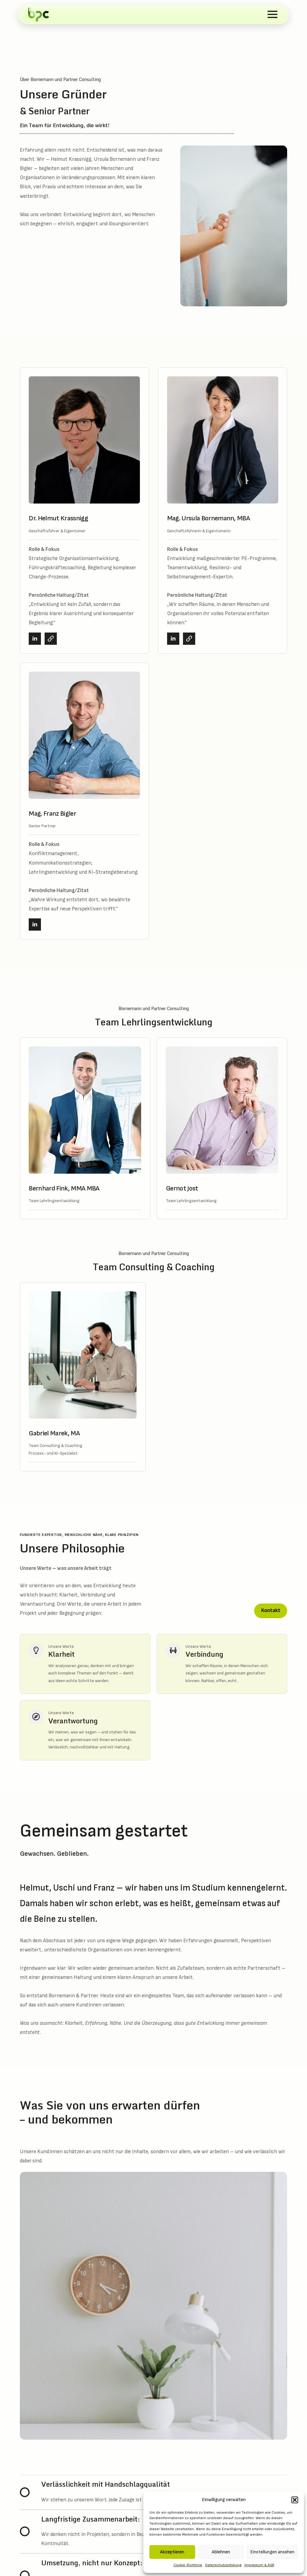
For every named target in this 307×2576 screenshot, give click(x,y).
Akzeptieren (172, 2552)
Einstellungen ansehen (272, 2552)
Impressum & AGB (259, 2565)
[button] (295, 2500)
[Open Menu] (272, 14)
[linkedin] (35, 639)
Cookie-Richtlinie (188, 2565)
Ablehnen (221, 2552)
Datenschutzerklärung (223, 2565)
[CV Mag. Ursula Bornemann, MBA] (189, 639)
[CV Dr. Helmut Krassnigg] (51, 639)
